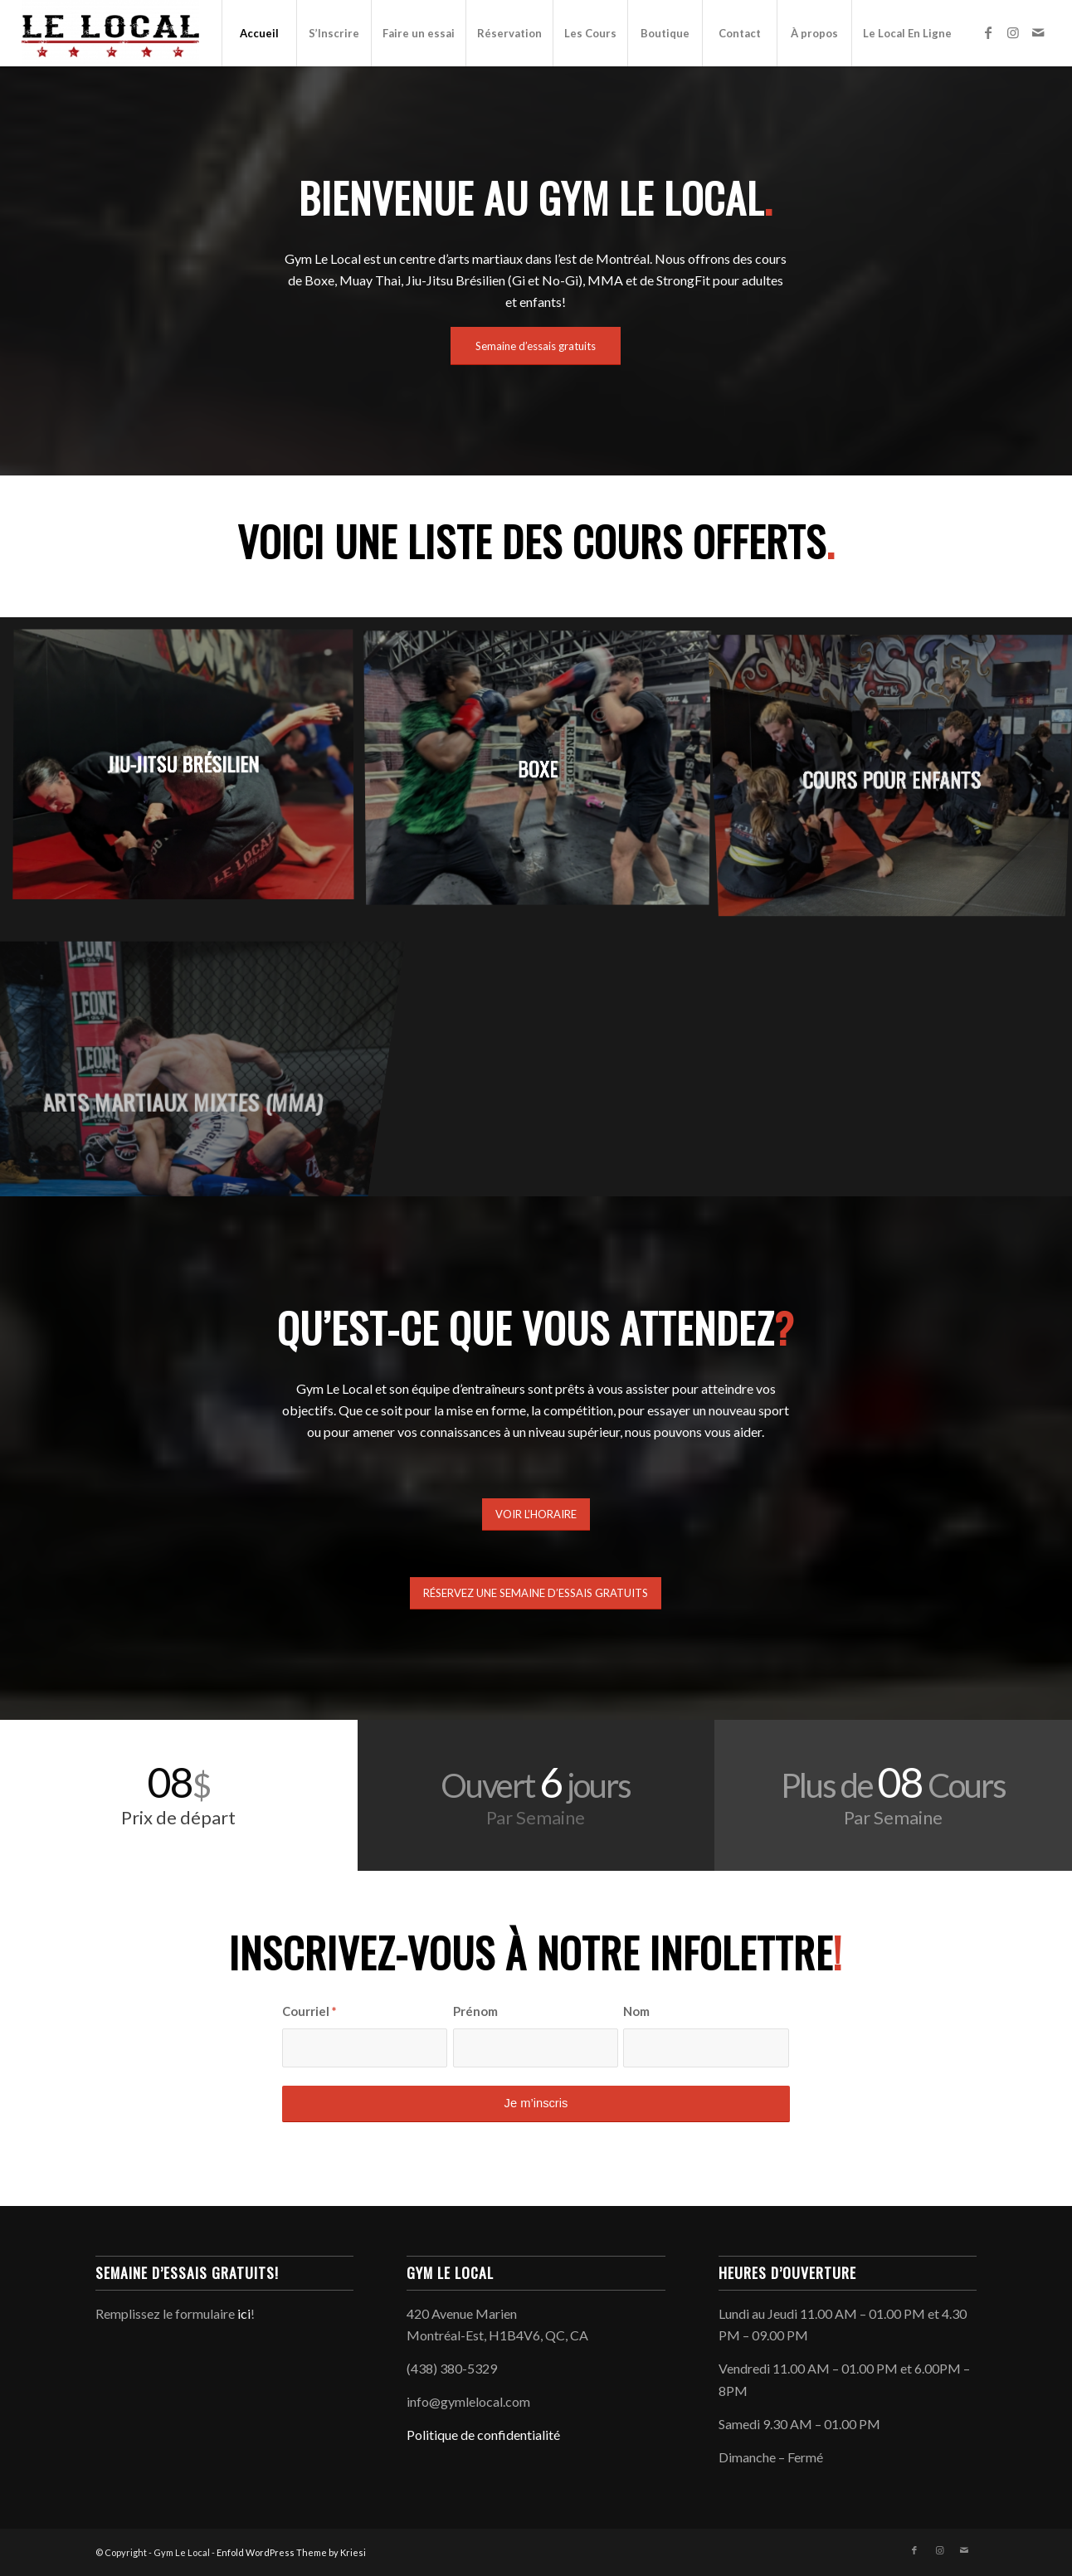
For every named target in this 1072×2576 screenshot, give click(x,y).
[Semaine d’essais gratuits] (536, 346)
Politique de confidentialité (483, 2434)
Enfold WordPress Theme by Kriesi (291, 2552)
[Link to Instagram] (1013, 32)
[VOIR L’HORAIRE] (536, 1514)
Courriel (309, 2011)
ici (244, 2313)
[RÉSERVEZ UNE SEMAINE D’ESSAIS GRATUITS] (535, 1593)
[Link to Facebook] (988, 32)
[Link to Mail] (1038, 32)
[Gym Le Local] (110, 33)
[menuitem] (259, 33)
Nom (636, 2011)
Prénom (475, 2011)
